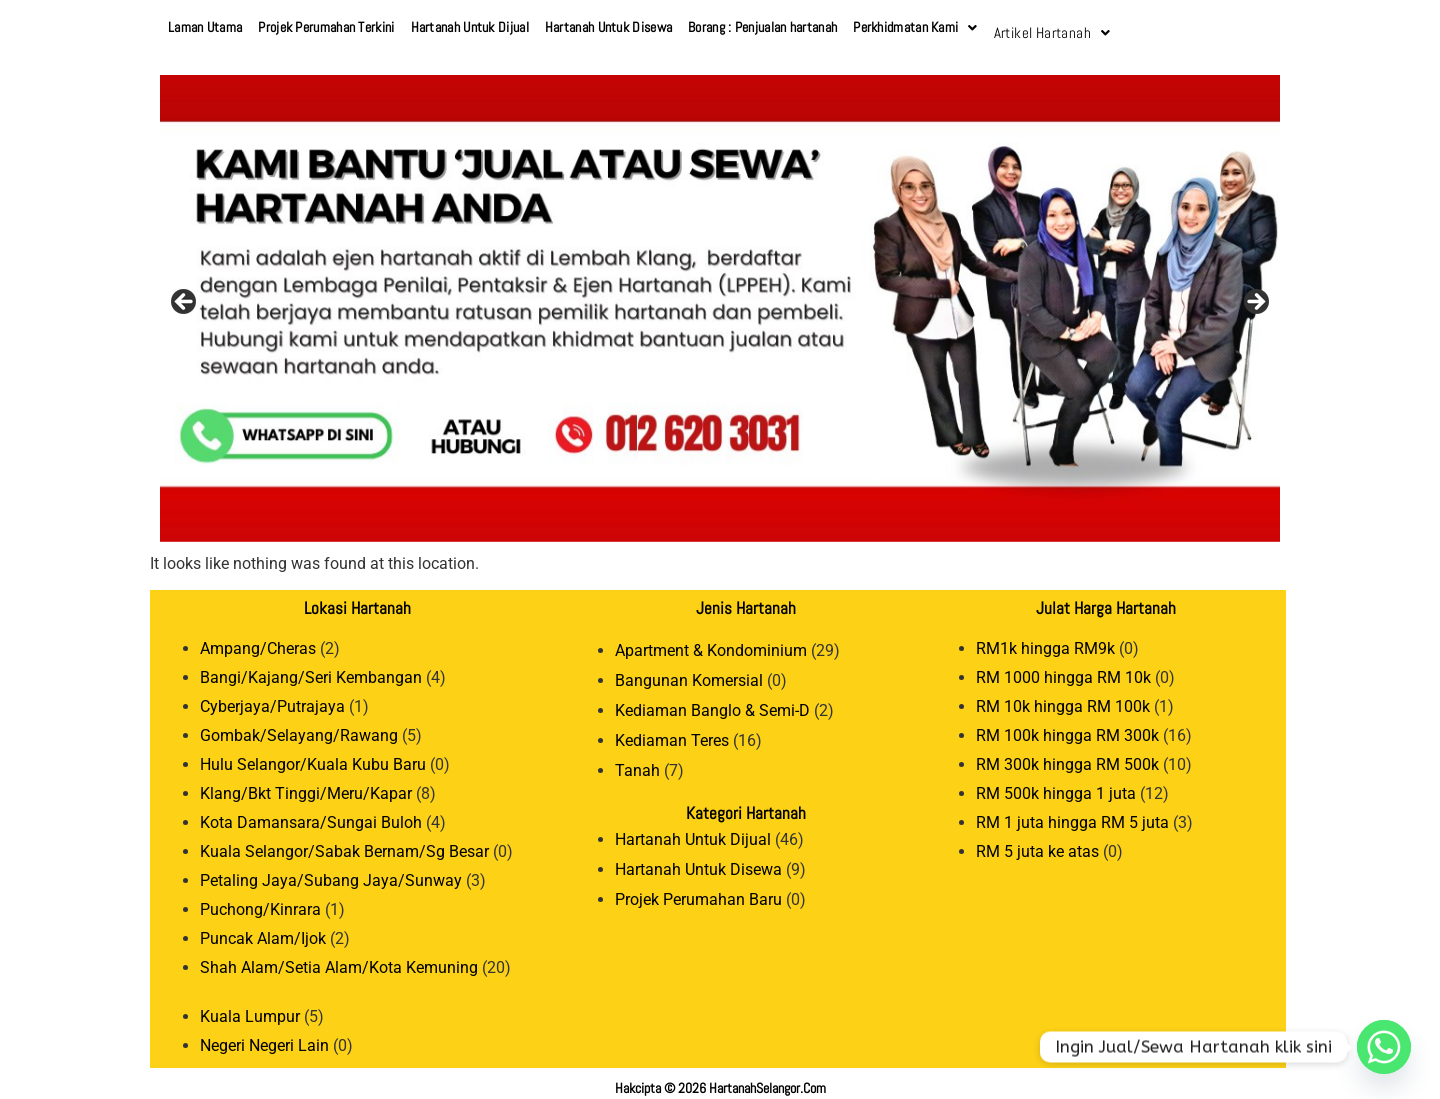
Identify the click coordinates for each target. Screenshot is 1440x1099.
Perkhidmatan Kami (915, 27)
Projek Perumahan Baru (698, 889)
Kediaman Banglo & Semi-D (712, 700)
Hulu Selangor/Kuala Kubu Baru (313, 754)
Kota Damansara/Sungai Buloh (311, 812)
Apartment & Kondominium (711, 640)
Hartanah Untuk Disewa (608, 27)
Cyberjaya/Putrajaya (272, 696)
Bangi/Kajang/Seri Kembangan (311, 667)
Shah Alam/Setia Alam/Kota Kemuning (339, 957)
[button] (915, 27)
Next (1255, 293)
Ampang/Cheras (258, 638)
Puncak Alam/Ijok (263, 928)
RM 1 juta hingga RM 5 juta (1072, 812)
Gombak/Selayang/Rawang (299, 725)
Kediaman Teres (672, 730)
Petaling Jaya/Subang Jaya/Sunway (331, 870)
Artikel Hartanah (1048, 27)
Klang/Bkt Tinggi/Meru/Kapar (306, 783)
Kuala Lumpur (250, 1006)
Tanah (637, 760)
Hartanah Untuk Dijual (470, 27)
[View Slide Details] (720, 298)
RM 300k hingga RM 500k (1067, 754)
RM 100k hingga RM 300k (1067, 725)
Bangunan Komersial (689, 670)
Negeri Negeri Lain (264, 1035)
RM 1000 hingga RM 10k (1063, 667)
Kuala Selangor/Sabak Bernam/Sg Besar (344, 841)
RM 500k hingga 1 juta (1056, 783)
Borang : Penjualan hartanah (762, 27)
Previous (185, 293)
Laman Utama (205, 27)
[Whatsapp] (1384, 1047)
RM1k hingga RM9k (1045, 638)
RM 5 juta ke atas (1037, 841)
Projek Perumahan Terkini (326, 27)
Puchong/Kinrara (260, 899)
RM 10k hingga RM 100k (1063, 696)
